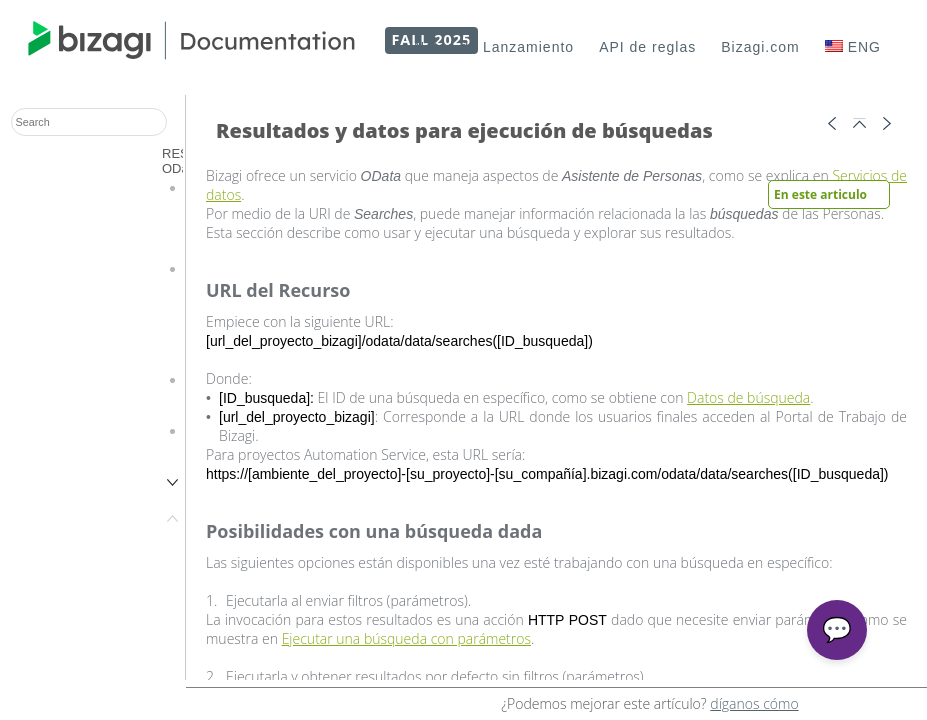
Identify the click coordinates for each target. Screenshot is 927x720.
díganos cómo (754, 703)
